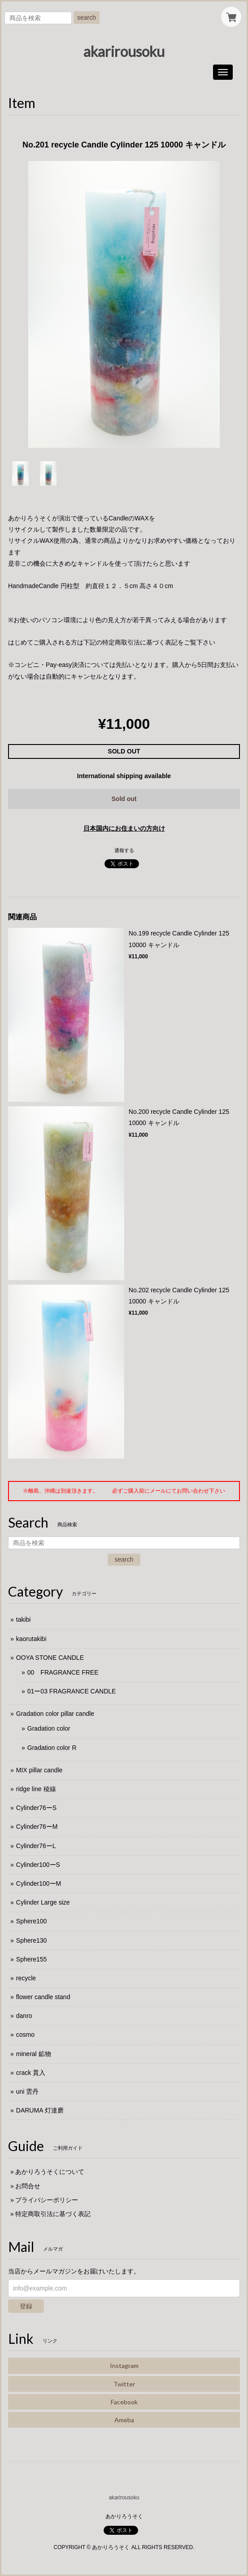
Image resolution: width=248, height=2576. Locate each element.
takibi (23, 1619)
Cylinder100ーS (38, 1864)
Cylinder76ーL (36, 1845)
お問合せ (27, 2186)
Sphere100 (31, 1921)
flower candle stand (43, 1996)
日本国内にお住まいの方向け (124, 828)
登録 (26, 2306)
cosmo (25, 2034)
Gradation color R (52, 1747)
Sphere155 (31, 1959)
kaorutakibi (31, 1638)
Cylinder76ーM (37, 1826)
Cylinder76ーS (36, 1807)
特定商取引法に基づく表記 (53, 2213)
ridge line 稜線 (36, 1788)
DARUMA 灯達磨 (40, 2110)
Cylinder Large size (43, 1902)
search (86, 17)
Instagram (124, 2365)
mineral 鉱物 (33, 2053)
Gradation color (48, 1728)
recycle (26, 1978)
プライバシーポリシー (46, 2200)
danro (24, 2015)
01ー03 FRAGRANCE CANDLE (71, 1691)
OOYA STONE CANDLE (50, 1657)
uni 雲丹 (27, 2091)
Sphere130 (31, 1940)
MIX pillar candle (39, 1770)
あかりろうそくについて (49, 2171)
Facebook (124, 2402)
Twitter (124, 2384)
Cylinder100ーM (38, 1883)
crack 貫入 (30, 2072)
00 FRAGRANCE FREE (63, 1672)
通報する (124, 850)
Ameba (124, 2420)
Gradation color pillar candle (55, 1713)
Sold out (124, 798)
